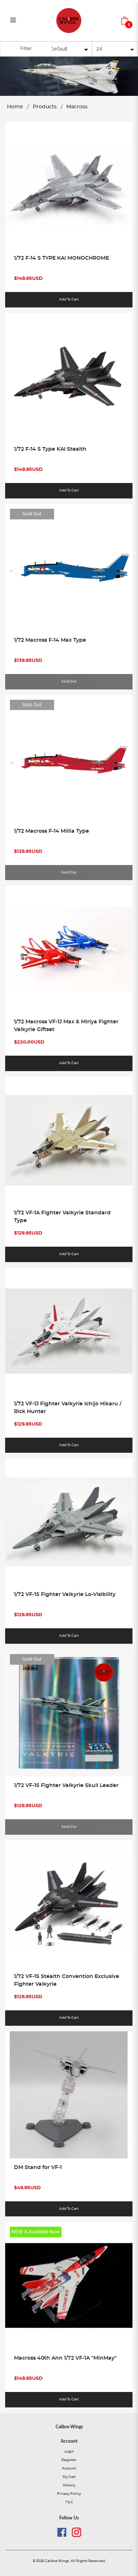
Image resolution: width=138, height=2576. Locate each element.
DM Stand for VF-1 (38, 2168)
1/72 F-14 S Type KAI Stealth (50, 449)
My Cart (69, 2478)
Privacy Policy (69, 2495)
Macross (77, 106)
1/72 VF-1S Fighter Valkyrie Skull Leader (66, 1786)
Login (69, 2452)
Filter (26, 48)
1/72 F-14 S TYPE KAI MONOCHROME (61, 258)
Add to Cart (69, 299)
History (69, 2486)
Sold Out (32, 514)
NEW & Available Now (35, 2233)
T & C (69, 2503)
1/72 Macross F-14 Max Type (50, 640)
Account (69, 2469)
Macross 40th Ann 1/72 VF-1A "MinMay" (65, 2359)
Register (69, 2461)
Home (15, 106)
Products (45, 106)
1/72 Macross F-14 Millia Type (51, 831)
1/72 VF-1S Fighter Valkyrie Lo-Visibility (65, 1595)
